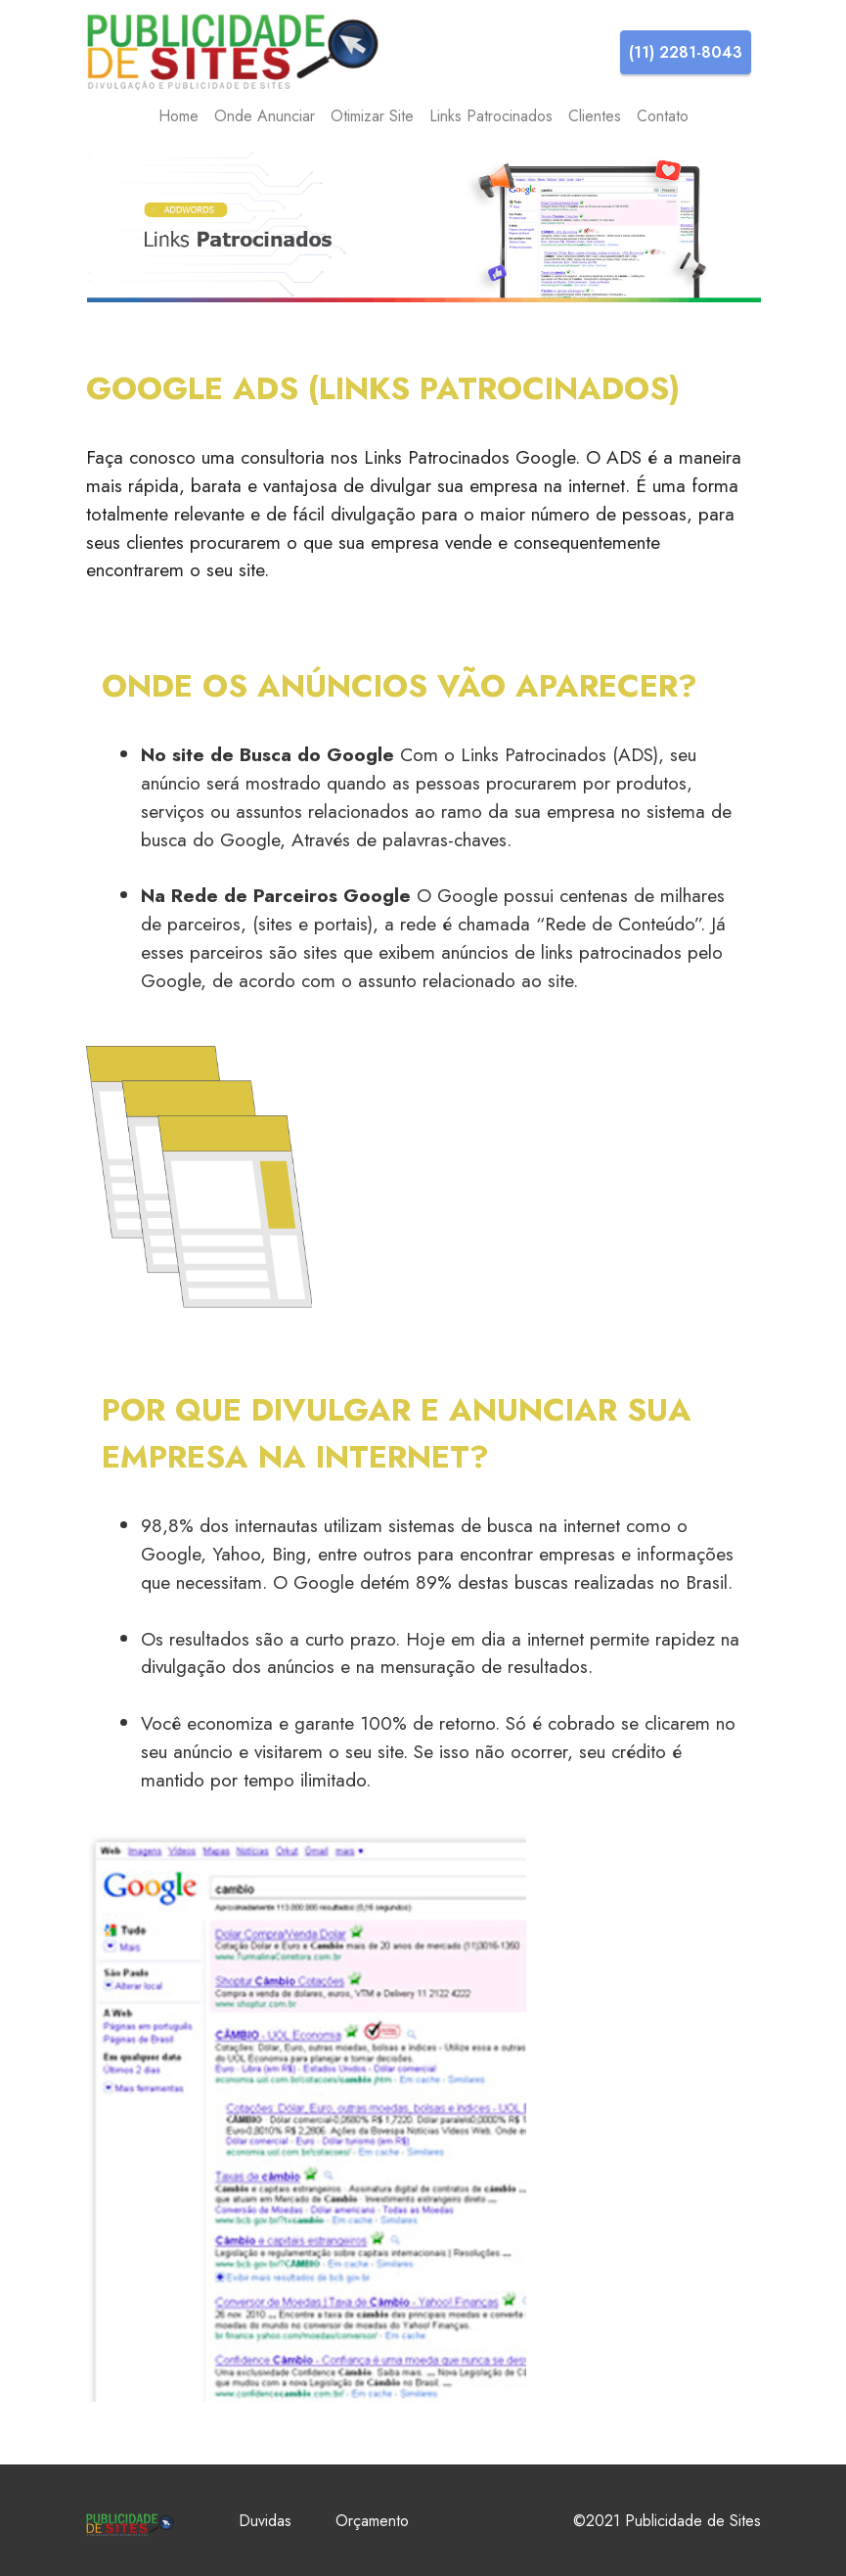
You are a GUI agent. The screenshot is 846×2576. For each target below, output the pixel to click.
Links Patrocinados (491, 116)
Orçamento (372, 2520)
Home (178, 116)
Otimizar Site (372, 116)
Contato (663, 116)
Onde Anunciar (264, 116)
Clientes (594, 116)
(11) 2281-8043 (685, 52)
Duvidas (265, 2520)
